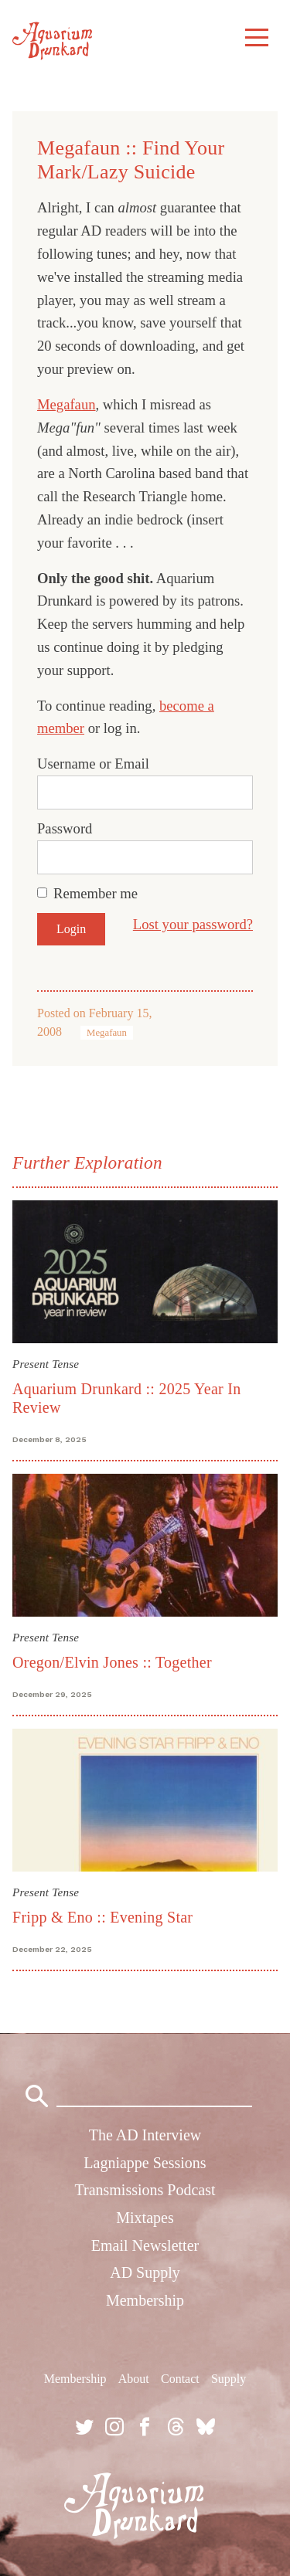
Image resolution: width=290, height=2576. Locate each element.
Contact (180, 2378)
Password (64, 828)
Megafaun (66, 404)
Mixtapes (144, 2217)
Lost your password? (193, 924)
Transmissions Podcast (144, 2189)
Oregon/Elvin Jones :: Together (112, 1662)
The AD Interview (145, 2134)
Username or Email (93, 763)
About (133, 2378)
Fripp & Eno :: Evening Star (102, 1917)
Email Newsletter (145, 2245)
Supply (228, 2378)
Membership (145, 2300)
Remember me (95, 893)
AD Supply (145, 2272)
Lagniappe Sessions (145, 2162)
